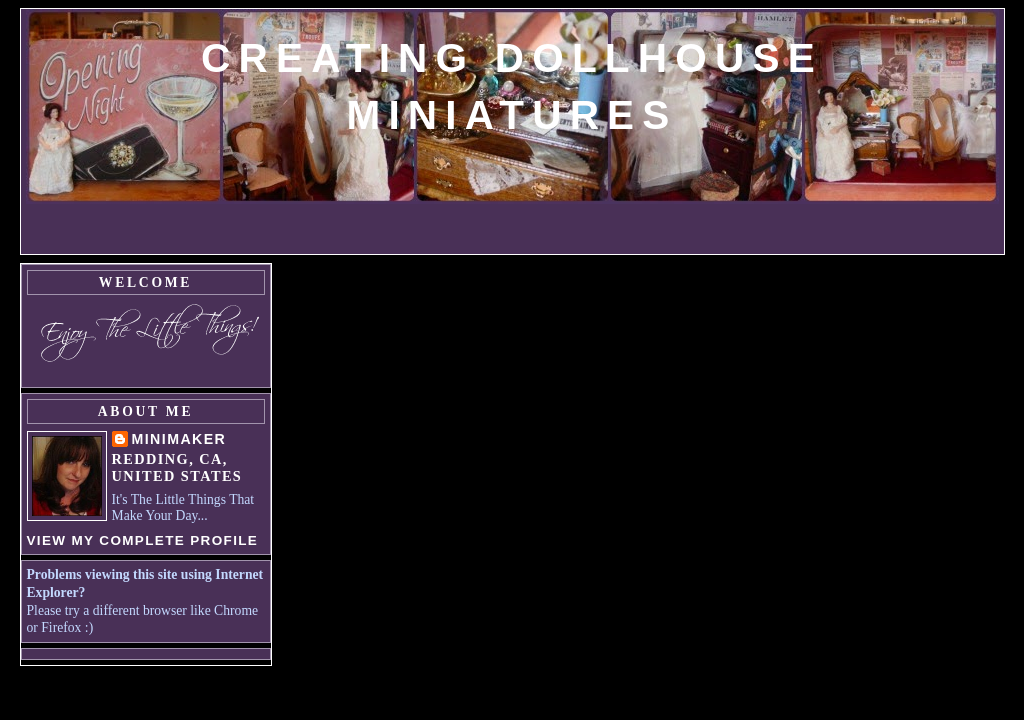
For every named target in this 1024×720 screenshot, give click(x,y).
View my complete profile (143, 540)
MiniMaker (179, 439)
